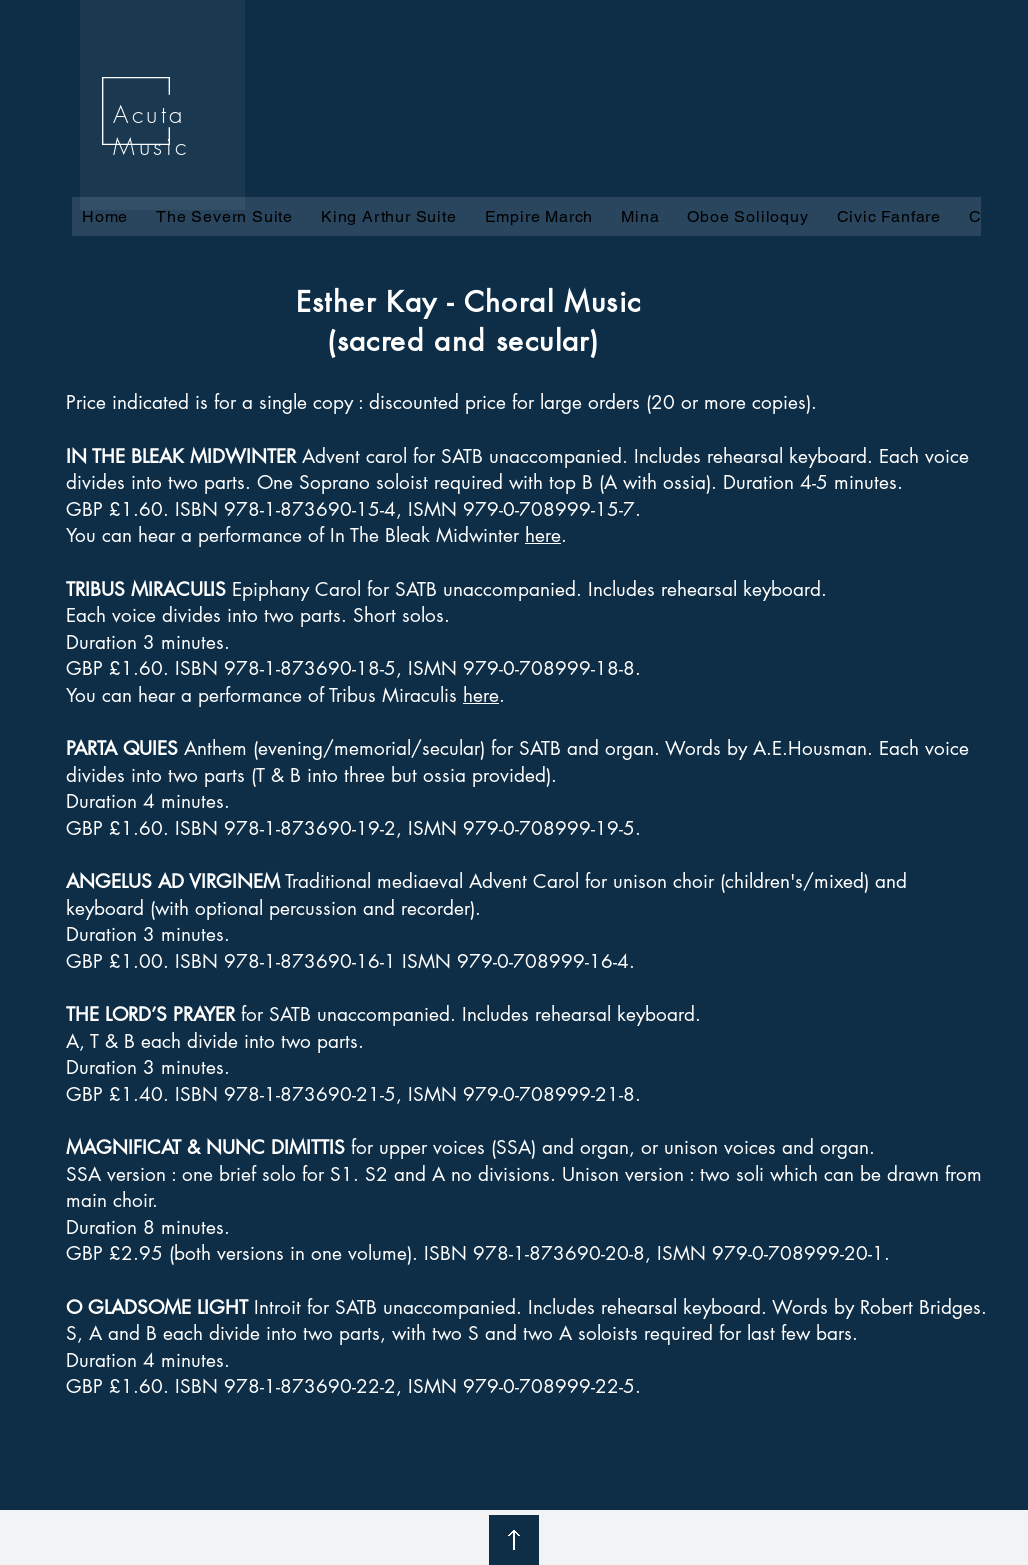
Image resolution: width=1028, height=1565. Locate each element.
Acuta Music (151, 130)
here (543, 535)
